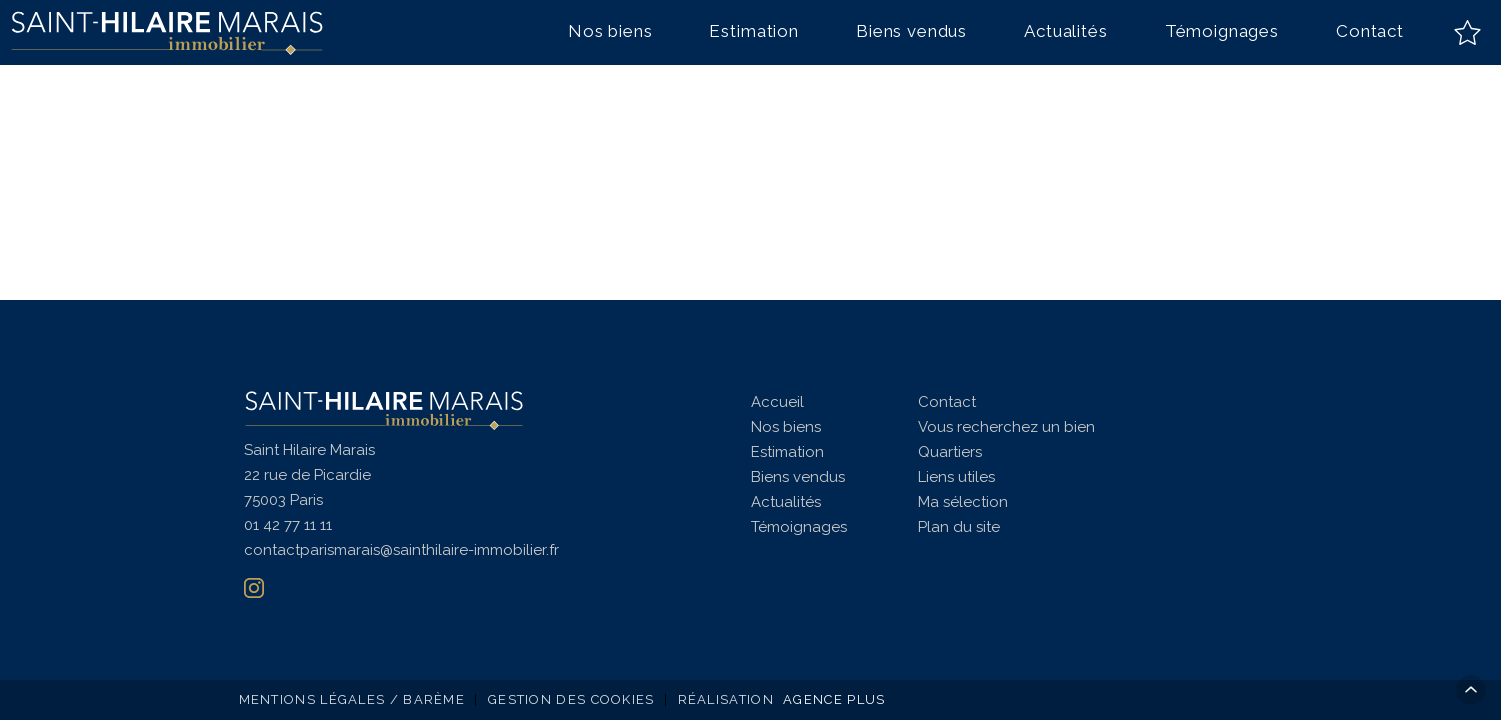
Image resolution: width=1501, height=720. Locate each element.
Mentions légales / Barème (352, 699)
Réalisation (784, 699)
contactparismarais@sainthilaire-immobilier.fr (401, 550)
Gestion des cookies (571, 699)
